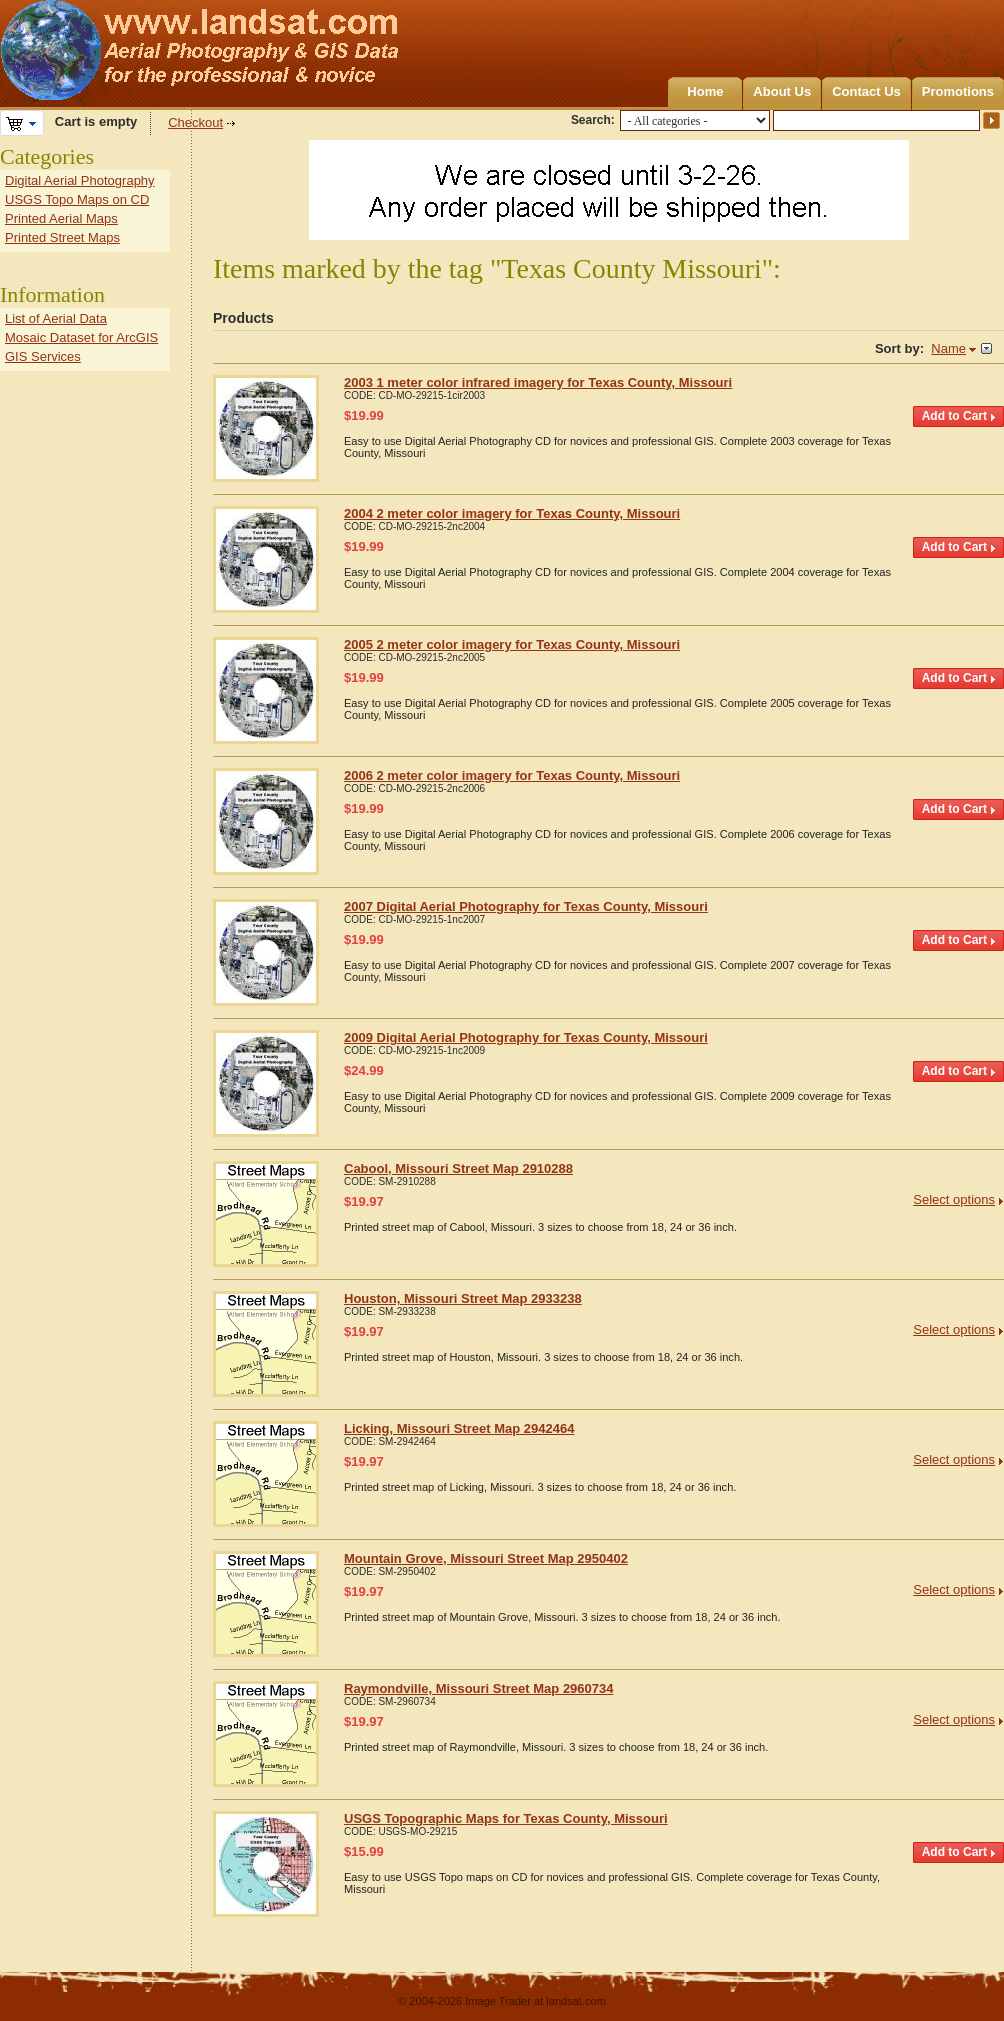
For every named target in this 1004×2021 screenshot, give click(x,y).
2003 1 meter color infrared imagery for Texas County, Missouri (538, 382)
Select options (954, 1199)
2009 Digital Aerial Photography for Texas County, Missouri (526, 1037)
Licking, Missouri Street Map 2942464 (459, 1428)
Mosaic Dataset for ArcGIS (81, 337)
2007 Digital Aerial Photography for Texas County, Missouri (526, 906)
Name (948, 348)
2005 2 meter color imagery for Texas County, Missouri (512, 644)
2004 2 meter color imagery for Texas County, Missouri (512, 513)
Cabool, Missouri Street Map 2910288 (458, 1168)
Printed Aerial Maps (61, 218)
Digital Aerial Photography (80, 180)
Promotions (958, 91)
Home (705, 91)
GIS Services (43, 356)
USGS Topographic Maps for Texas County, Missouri (506, 1818)
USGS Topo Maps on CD (77, 199)
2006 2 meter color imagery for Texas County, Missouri (512, 775)
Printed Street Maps (62, 237)
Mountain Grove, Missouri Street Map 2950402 (486, 1558)
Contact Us (866, 91)
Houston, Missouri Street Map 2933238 (463, 1298)
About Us (782, 91)
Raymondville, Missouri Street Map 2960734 (479, 1688)
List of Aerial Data (56, 318)
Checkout (195, 122)
